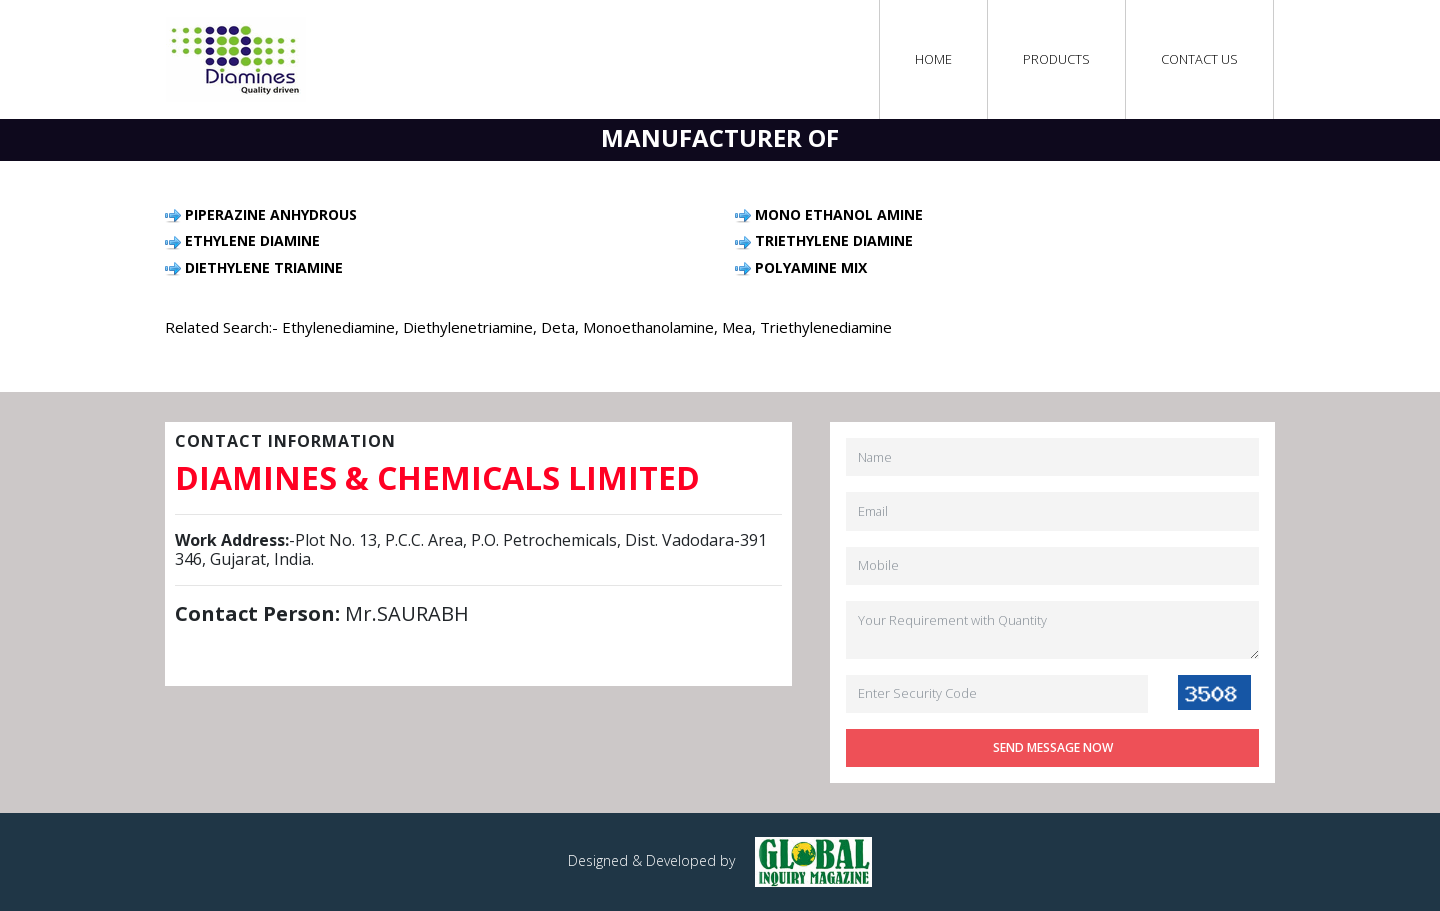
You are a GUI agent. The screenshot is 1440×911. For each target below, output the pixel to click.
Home (934, 59)
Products (1056, 59)
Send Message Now (1053, 747)
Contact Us (1199, 59)
